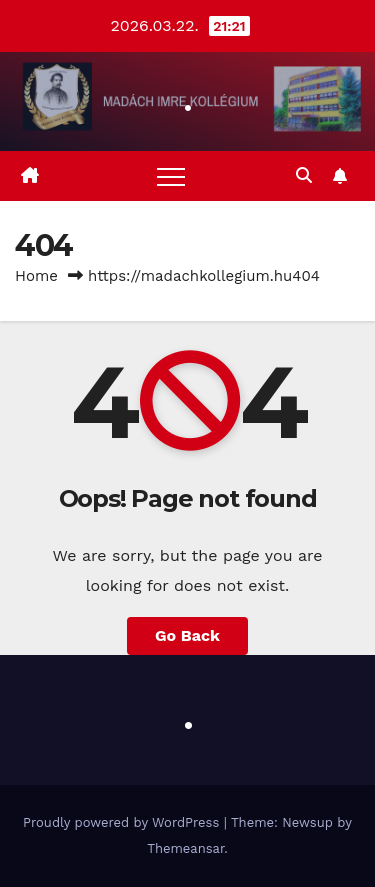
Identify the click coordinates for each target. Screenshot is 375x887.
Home (36, 276)
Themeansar (185, 848)
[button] (304, 175)
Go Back (187, 635)
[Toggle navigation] (171, 176)
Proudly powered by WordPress (123, 822)
